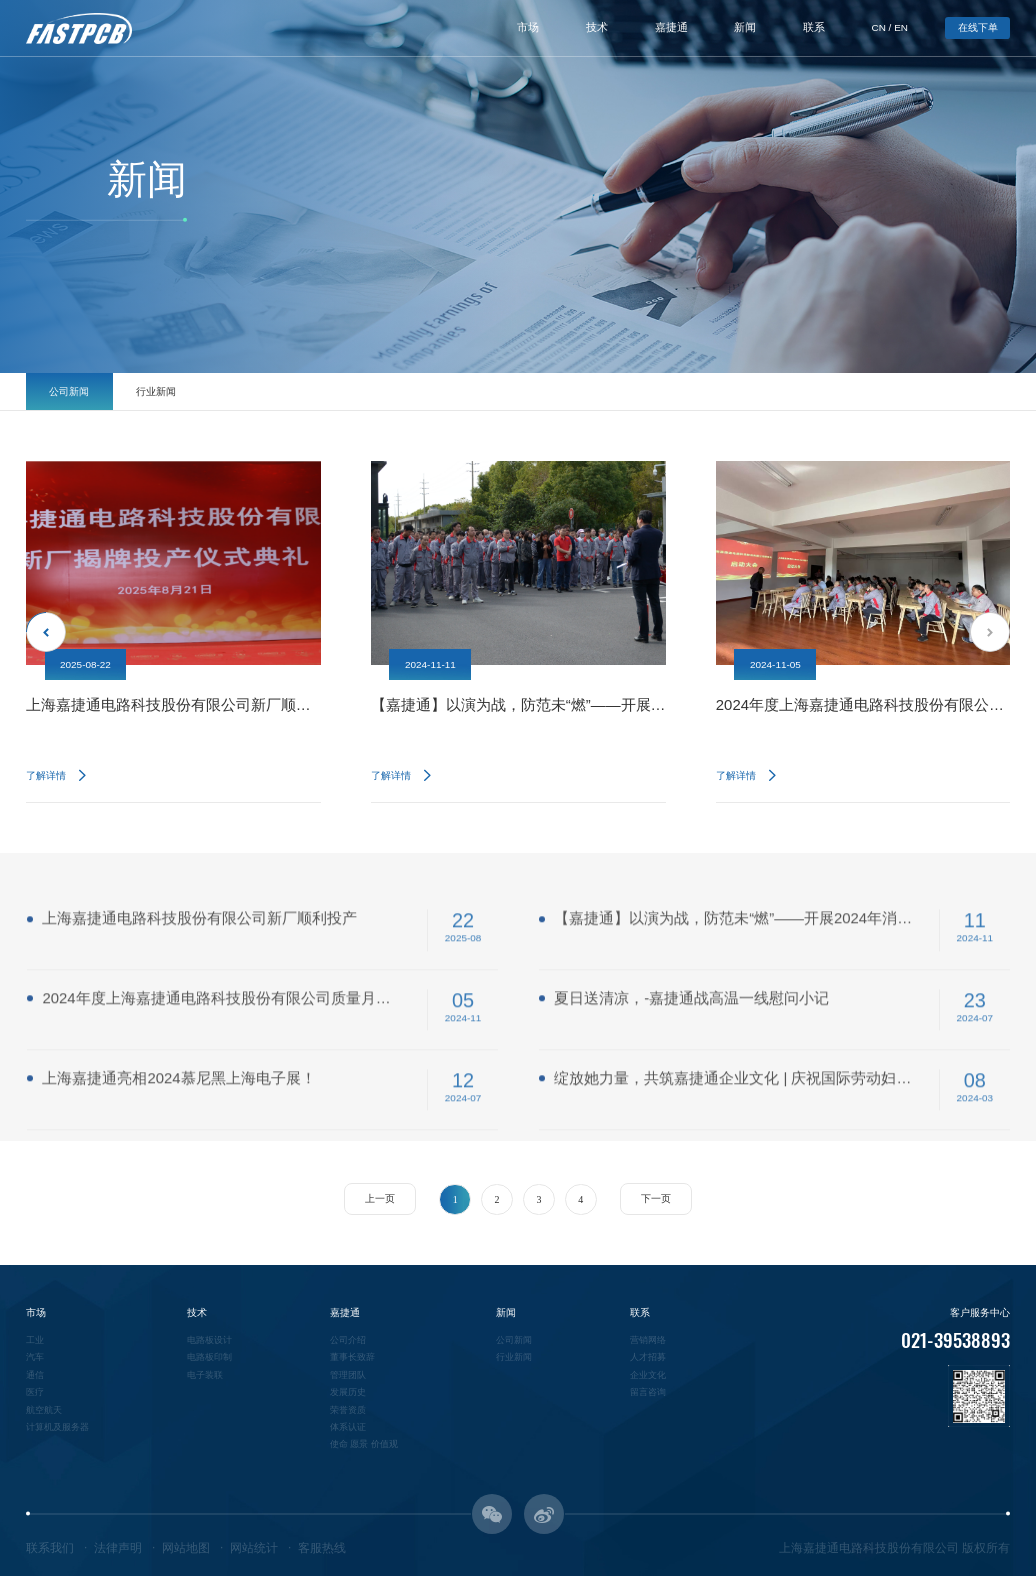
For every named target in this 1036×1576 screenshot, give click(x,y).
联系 (814, 27)
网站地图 (186, 1548)
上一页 (380, 1198)
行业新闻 (156, 391)
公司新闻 (69, 391)
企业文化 (648, 1375)
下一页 (656, 1198)
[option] (173, 632)
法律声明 (118, 1548)
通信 (35, 1375)
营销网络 (648, 1340)
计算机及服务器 (57, 1427)
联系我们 (50, 1548)
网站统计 (254, 1548)
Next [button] (990, 632)
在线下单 (978, 27)
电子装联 (205, 1375)
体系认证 (348, 1427)
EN (901, 27)
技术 (597, 27)
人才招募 (648, 1357)
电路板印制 (209, 1357)
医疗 (35, 1392)
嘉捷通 (671, 27)
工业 (35, 1340)
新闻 (745, 27)
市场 (528, 27)
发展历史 (348, 1392)
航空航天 (44, 1410)
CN (879, 27)
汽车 (35, 1357)
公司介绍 (348, 1340)
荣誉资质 (348, 1410)
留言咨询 (648, 1392)
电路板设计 (209, 1340)
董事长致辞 (352, 1357)
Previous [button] (46, 632)
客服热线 (322, 1548)
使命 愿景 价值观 (364, 1444)
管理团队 (348, 1375)
